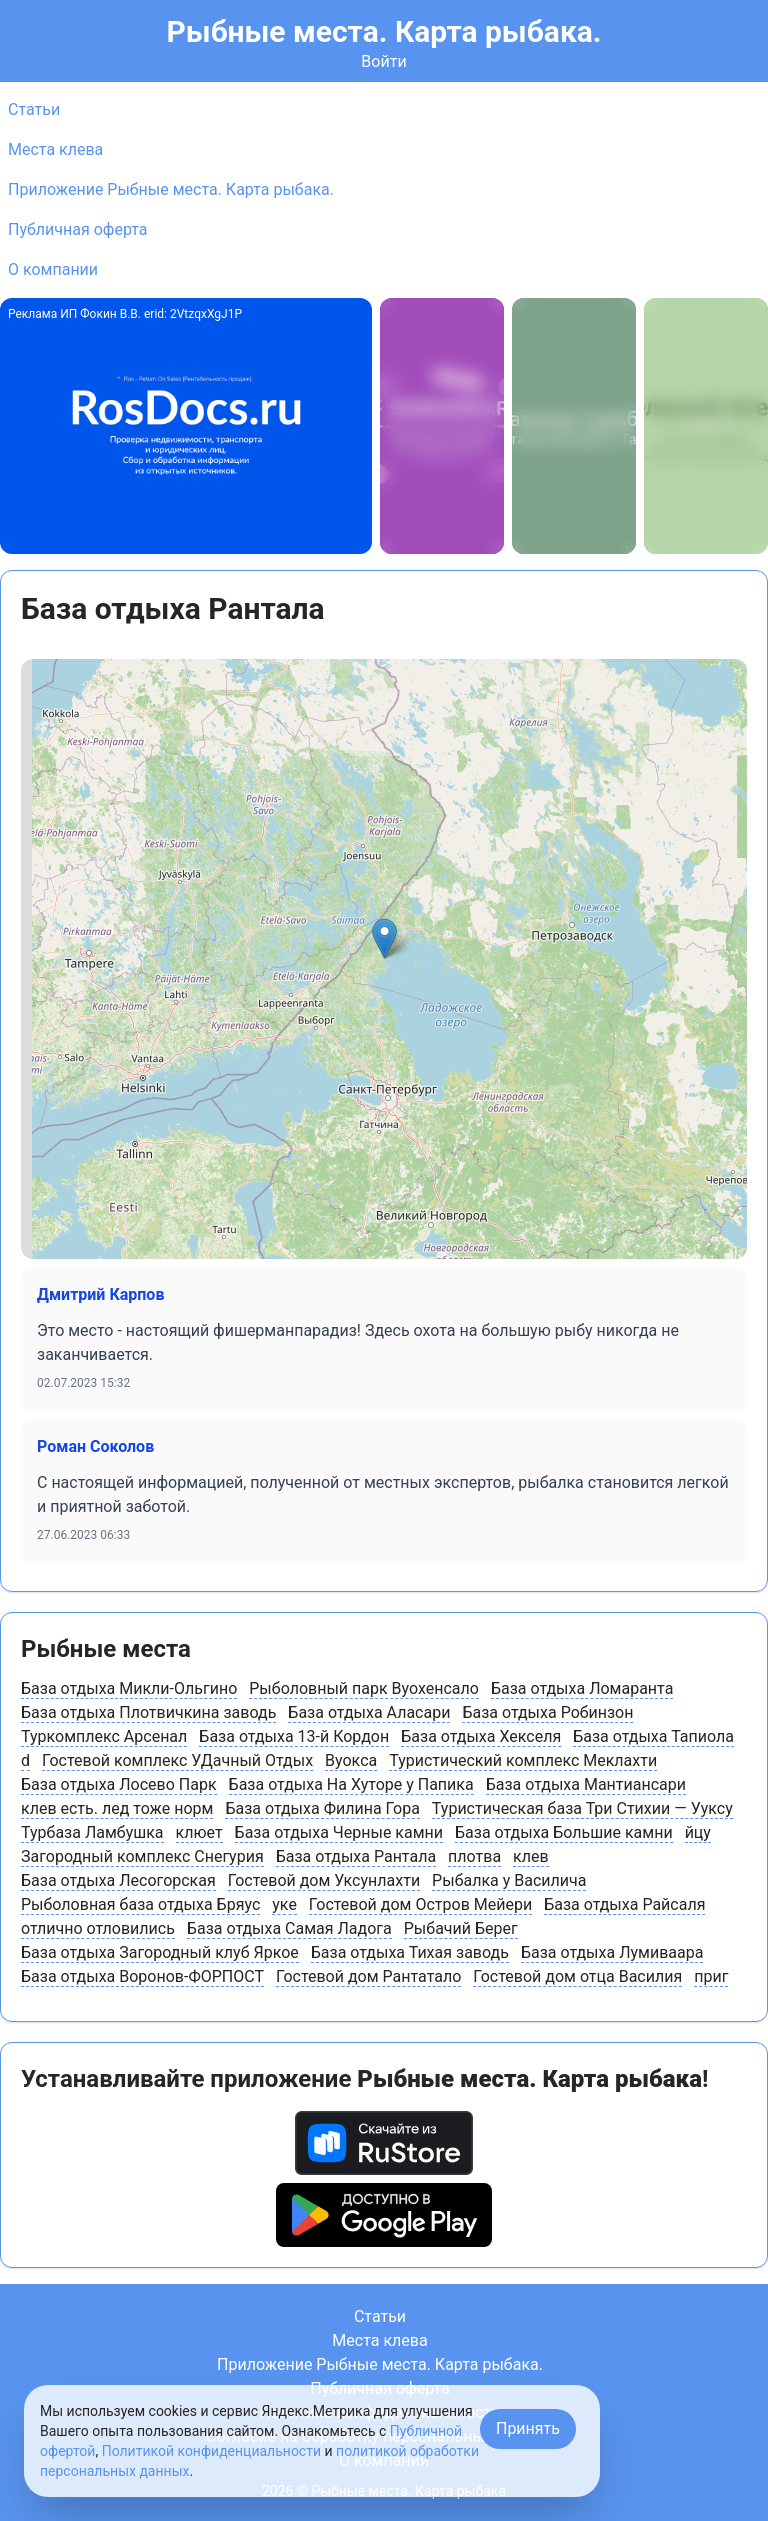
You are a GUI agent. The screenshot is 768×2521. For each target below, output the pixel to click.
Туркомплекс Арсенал (104, 1736)
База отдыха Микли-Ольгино (129, 1688)
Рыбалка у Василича (509, 1880)
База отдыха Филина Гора (322, 1808)
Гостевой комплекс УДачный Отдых (177, 1760)
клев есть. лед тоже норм (117, 1808)
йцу (698, 1832)
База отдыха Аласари (369, 1712)
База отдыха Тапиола (653, 1736)
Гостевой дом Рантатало (368, 1976)
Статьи (34, 109)
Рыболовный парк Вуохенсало (364, 1688)
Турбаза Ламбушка (92, 1832)
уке (284, 1904)
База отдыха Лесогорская (118, 1880)
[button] (384, 938)
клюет (199, 1832)
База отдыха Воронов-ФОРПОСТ (142, 1976)
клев (531, 1856)
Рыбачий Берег (461, 1928)
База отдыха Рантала (356, 1856)
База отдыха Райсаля (624, 1904)
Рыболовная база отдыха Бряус (140, 1904)
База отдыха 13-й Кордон (294, 1736)
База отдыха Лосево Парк (119, 1784)
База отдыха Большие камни (564, 1832)
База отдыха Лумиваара (612, 1952)
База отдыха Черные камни (339, 1832)
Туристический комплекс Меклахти (523, 1760)
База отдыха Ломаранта (582, 1688)
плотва (474, 1856)
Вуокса (351, 1760)
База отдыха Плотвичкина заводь (148, 1712)
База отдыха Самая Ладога (289, 1928)
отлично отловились (98, 1928)
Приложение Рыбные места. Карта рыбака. (171, 189)
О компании (53, 269)
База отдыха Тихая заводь (410, 1952)
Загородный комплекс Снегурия (142, 1856)
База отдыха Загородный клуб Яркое (160, 1952)
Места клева (55, 149)
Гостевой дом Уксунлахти (324, 1880)
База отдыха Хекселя (481, 1736)
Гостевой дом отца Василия (577, 1976)
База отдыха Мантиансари (586, 1784)
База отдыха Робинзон (547, 1712)
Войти (383, 61)
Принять (528, 2428)
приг (711, 1976)
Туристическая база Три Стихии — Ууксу (582, 1808)
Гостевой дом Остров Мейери (420, 1904)
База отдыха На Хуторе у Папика (351, 1784)
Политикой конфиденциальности (211, 2451)
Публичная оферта (78, 229)
